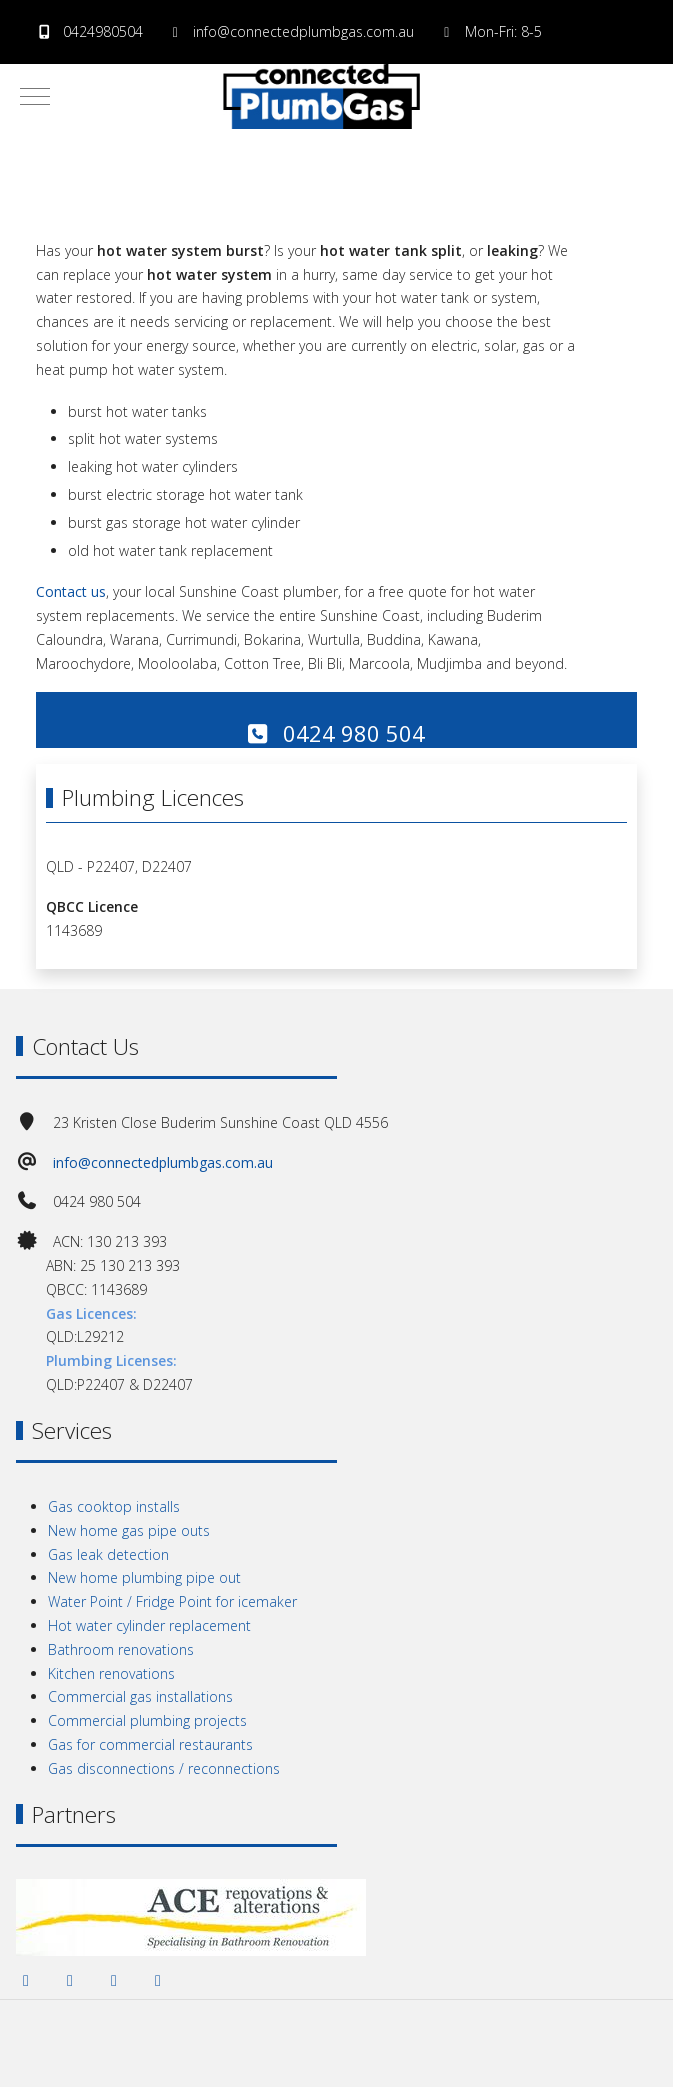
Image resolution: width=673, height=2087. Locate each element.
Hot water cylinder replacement (149, 1625)
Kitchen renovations (111, 1673)
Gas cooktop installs (114, 1506)
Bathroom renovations (121, 1649)
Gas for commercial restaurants (150, 1744)
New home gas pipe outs (129, 1530)
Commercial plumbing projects (147, 1720)
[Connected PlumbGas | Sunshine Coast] (321, 96)
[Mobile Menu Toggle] (35, 96)
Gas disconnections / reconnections (164, 1768)
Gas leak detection (108, 1554)
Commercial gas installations (140, 1696)
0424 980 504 (336, 733)
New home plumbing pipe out (144, 1577)
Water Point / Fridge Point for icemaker (172, 1601)
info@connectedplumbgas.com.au (303, 31)
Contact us (71, 591)
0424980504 (103, 31)
